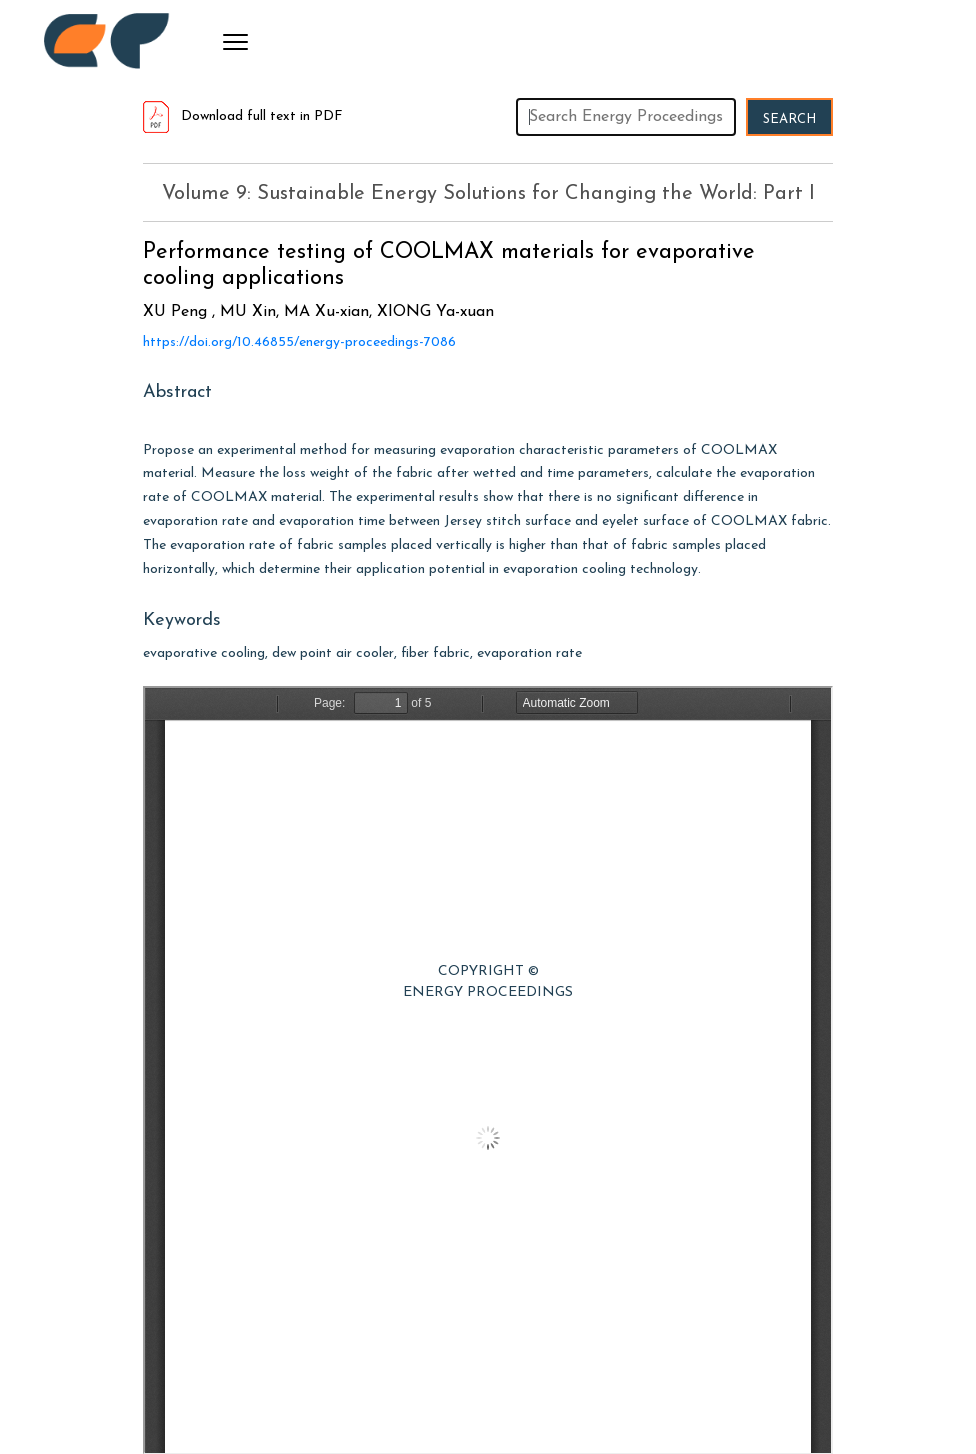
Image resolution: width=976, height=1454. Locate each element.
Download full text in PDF (243, 116)
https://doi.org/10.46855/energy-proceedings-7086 (299, 342)
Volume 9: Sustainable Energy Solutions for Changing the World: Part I (488, 194)
